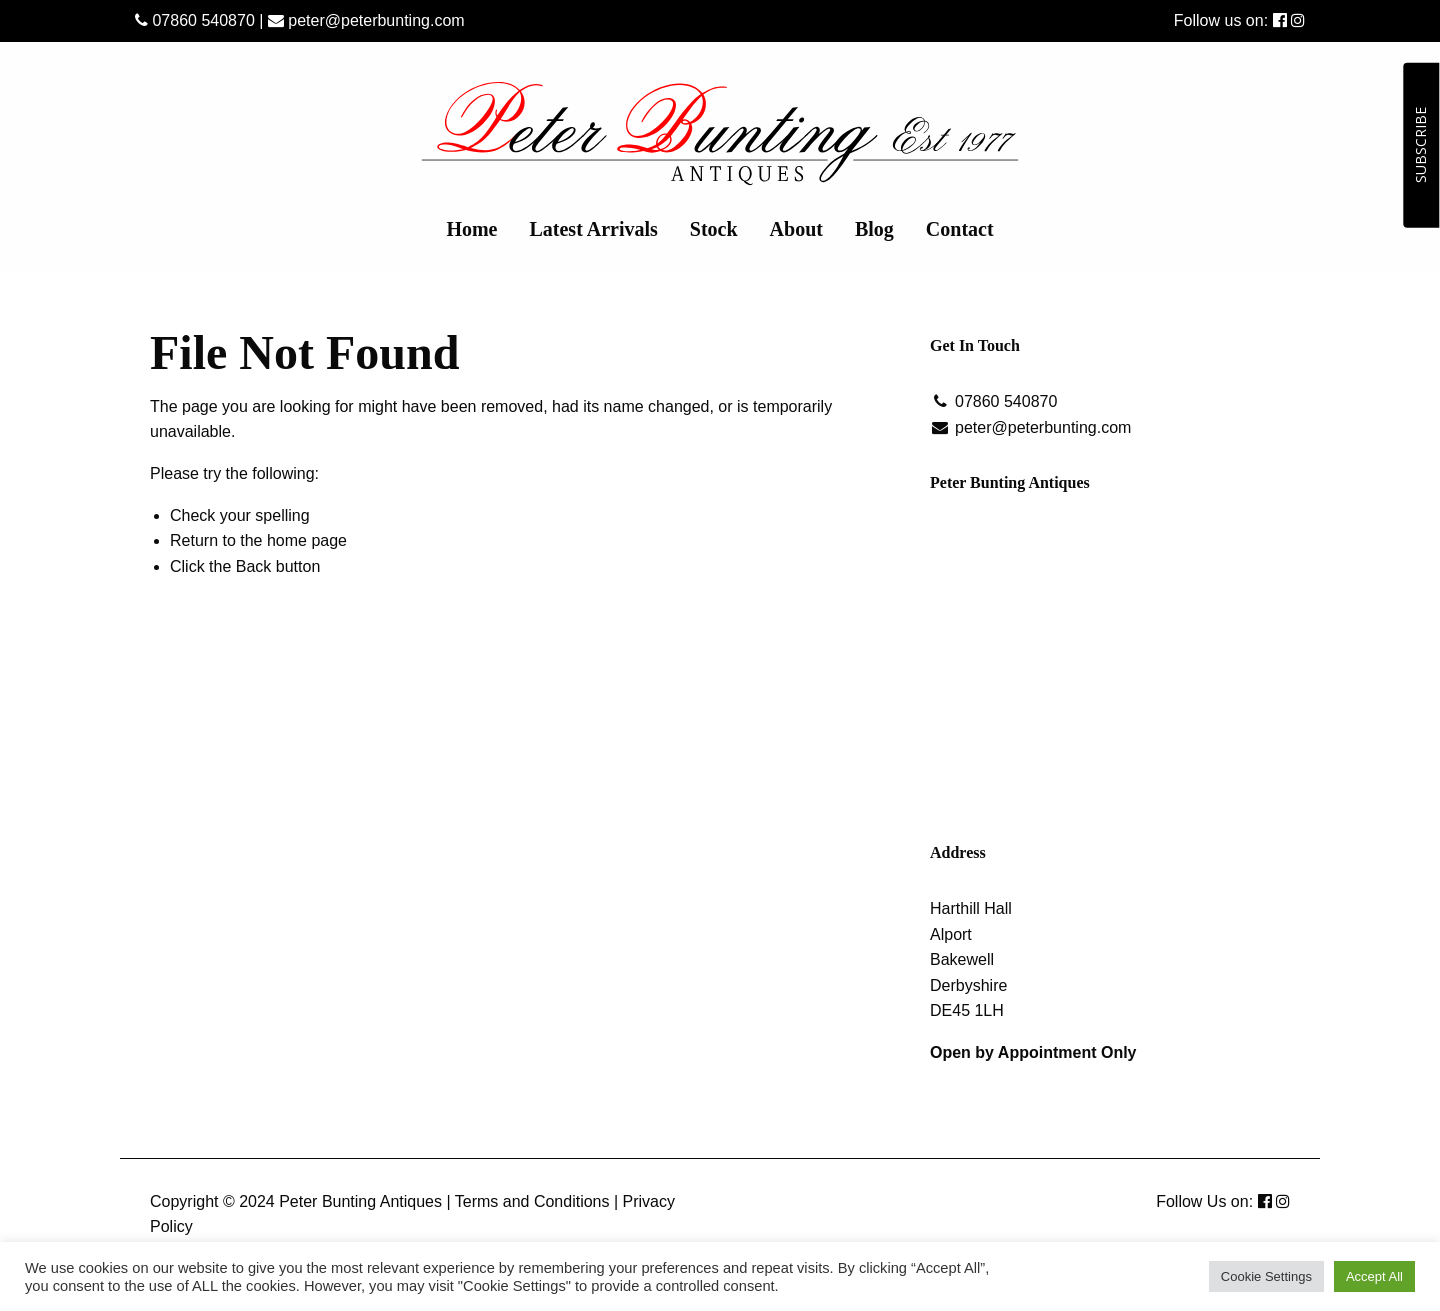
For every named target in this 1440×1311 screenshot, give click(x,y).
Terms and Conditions (532, 1201)
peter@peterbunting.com (366, 20)
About (796, 229)
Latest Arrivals (593, 229)
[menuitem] (471, 229)
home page (307, 540)
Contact (960, 229)
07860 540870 (195, 20)
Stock (714, 229)
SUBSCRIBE (1420, 145)
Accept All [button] (1374, 1276)
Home (471, 229)
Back (254, 566)
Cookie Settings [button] (1266, 1276)
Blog (874, 229)
